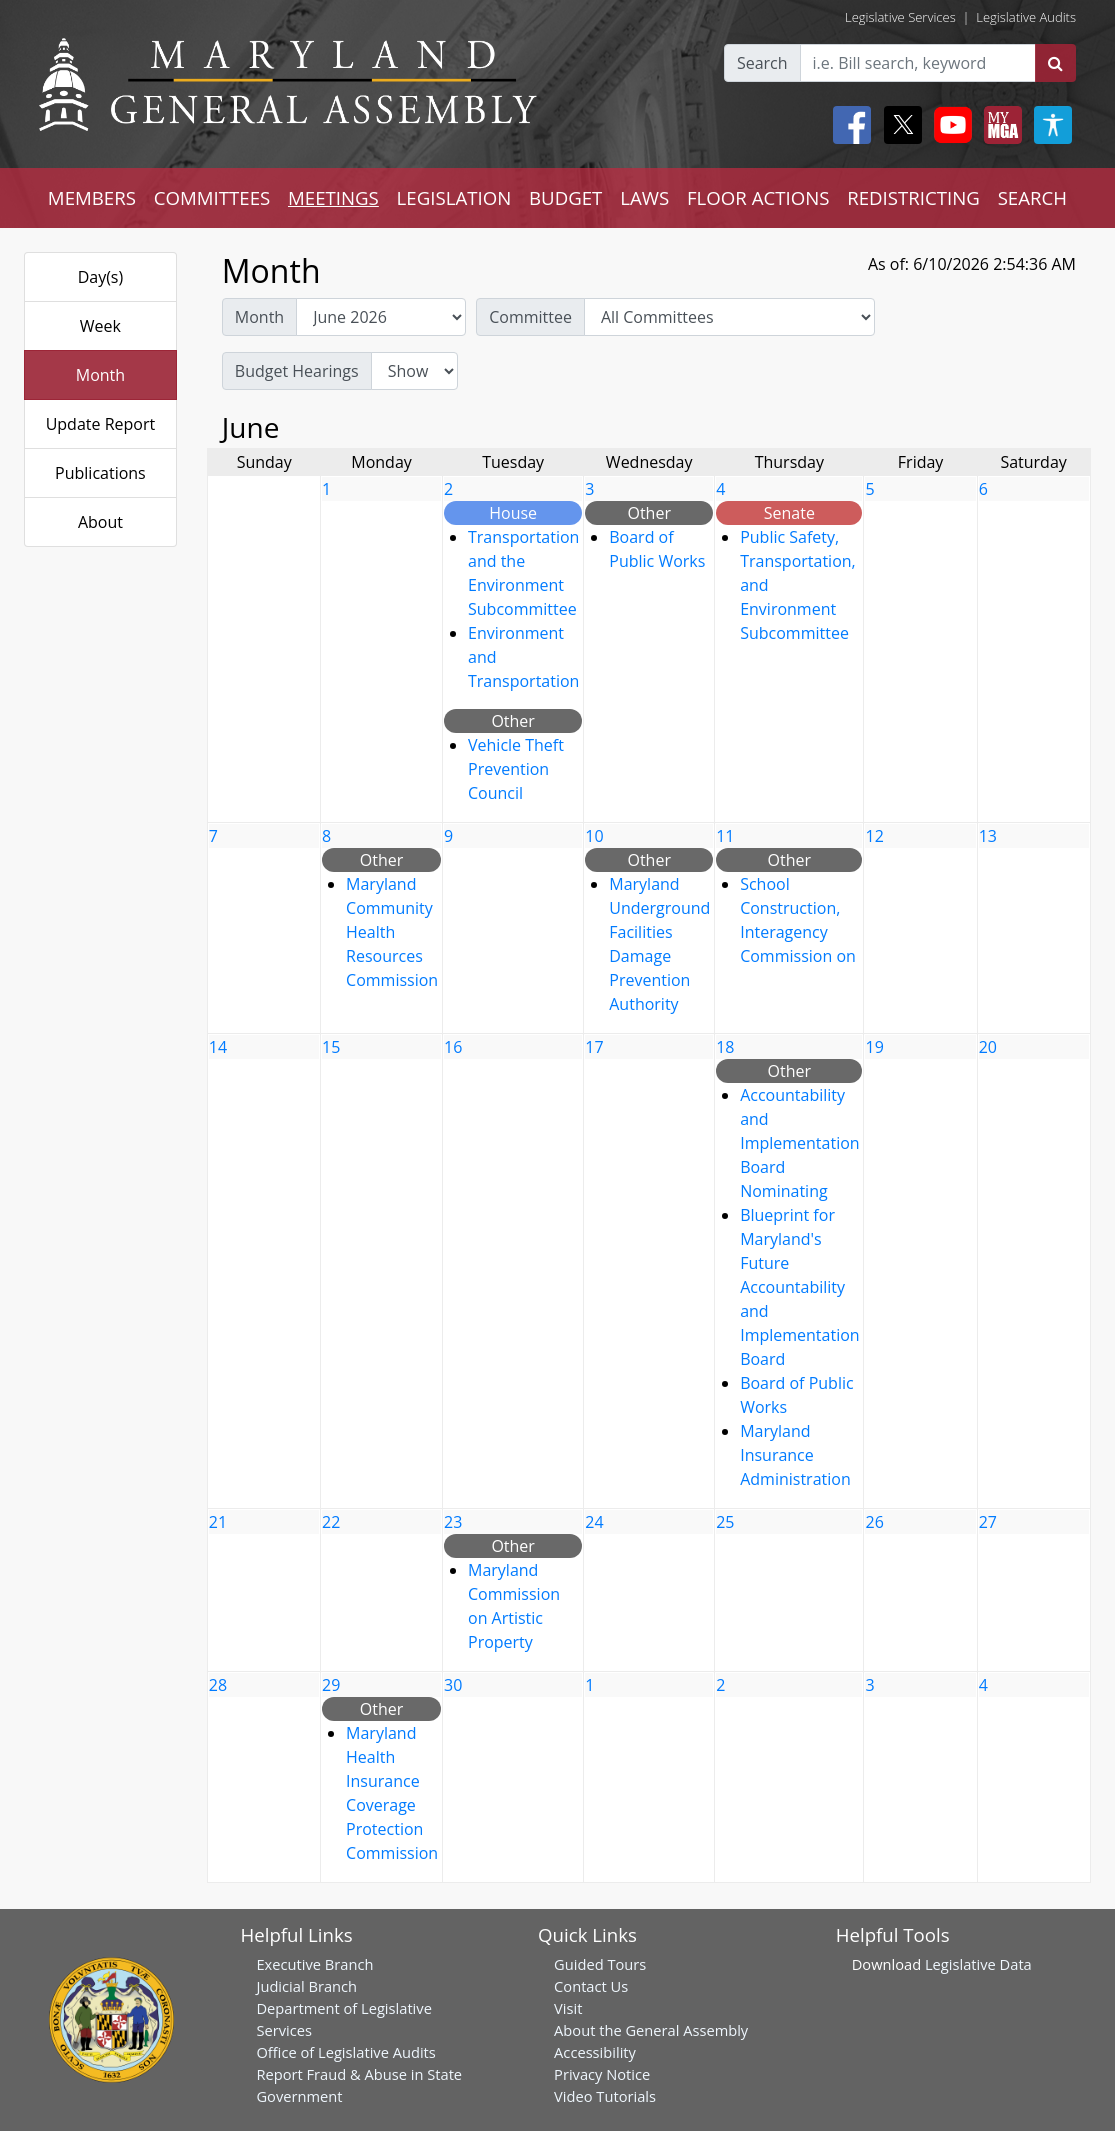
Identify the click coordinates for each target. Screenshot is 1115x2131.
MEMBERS (92, 197)
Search (762, 63)
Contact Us (591, 1986)
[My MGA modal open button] (999, 125)
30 (453, 1685)
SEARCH (1032, 197)
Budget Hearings (297, 371)
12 (874, 836)
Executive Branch (314, 1964)
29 (331, 1685)
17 (594, 1047)
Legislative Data (978, 1964)
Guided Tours (600, 1964)
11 (725, 836)
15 (331, 1047)
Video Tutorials (605, 2096)
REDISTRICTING (913, 197)
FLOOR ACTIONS (758, 197)
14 (218, 1047)
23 (453, 1522)
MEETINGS (333, 197)
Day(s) (101, 277)
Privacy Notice (602, 2074)
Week (100, 326)
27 (988, 1522)
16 (453, 1047)
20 (988, 1047)
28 (218, 1685)
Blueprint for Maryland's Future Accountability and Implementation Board (799, 1287)
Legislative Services (900, 17)
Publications (100, 473)
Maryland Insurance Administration (795, 1455)
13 (988, 836)
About (100, 522)
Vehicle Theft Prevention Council (516, 769)
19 (874, 1047)
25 (725, 1522)
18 (725, 1047)
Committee (530, 317)
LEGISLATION (454, 197)
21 (218, 1522)
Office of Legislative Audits (345, 2052)
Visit (568, 2008)
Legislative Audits (1026, 17)
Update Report (101, 424)
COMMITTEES (212, 197)
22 (331, 1522)
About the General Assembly (651, 2030)
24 (594, 1522)
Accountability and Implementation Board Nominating (799, 1143)
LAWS (644, 197)
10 (594, 836)
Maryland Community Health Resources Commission (392, 932)
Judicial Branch (306, 1986)
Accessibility (595, 2052)
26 (874, 1522)
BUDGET (565, 197)
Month (100, 375)
